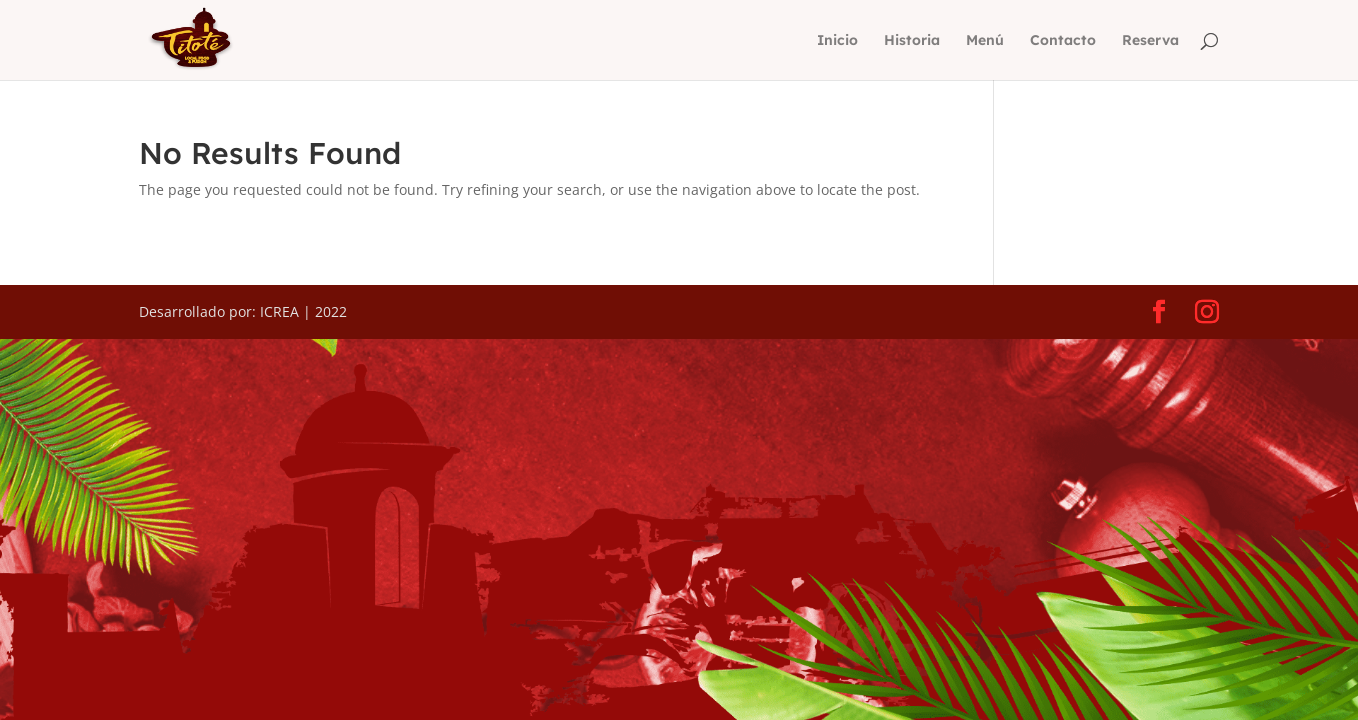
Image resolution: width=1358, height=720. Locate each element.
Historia (912, 41)
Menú (985, 41)
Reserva (1150, 41)
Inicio (837, 41)
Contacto (1063, 41)
